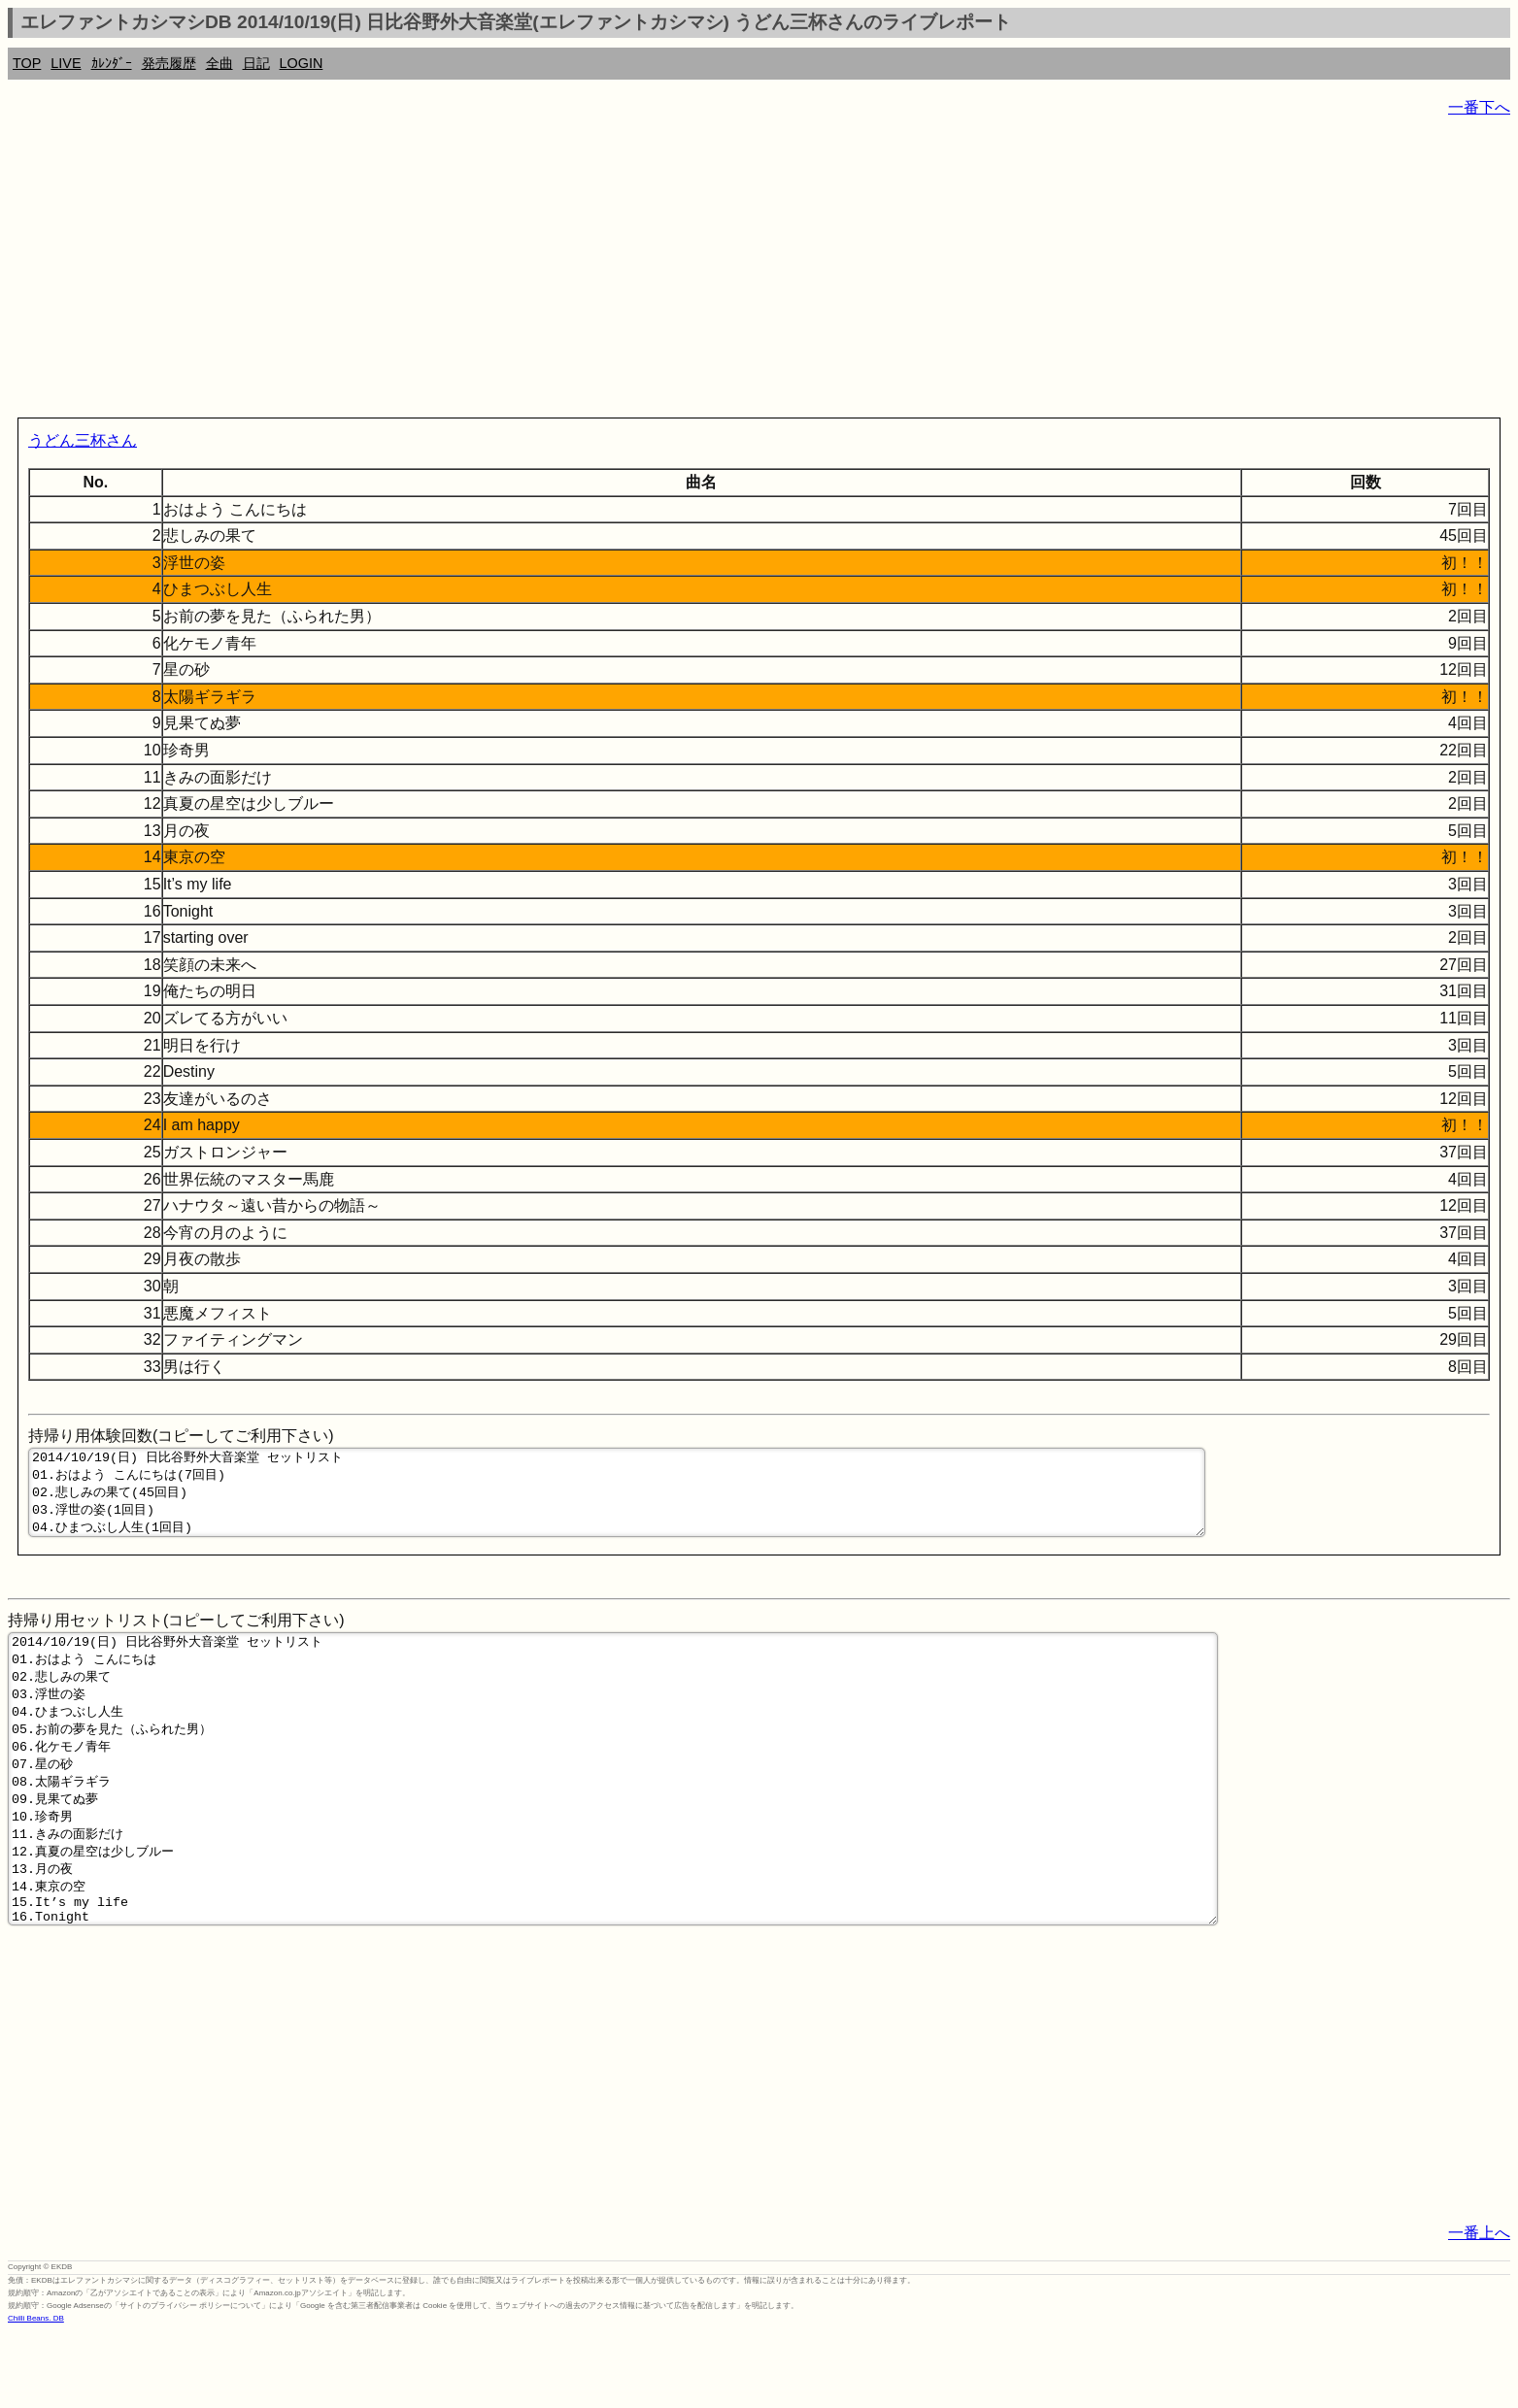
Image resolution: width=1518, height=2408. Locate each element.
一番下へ (1479, 107)
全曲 (219, 63)
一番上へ (1479, 2308)
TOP (27, 63)
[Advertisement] (590, 272)
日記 (256, 63)
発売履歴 (169, 63)
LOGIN (301, 63)
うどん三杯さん (82, 440)
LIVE (66, 63)
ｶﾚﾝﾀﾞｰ (111, 63)
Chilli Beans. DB (36, 2394)
